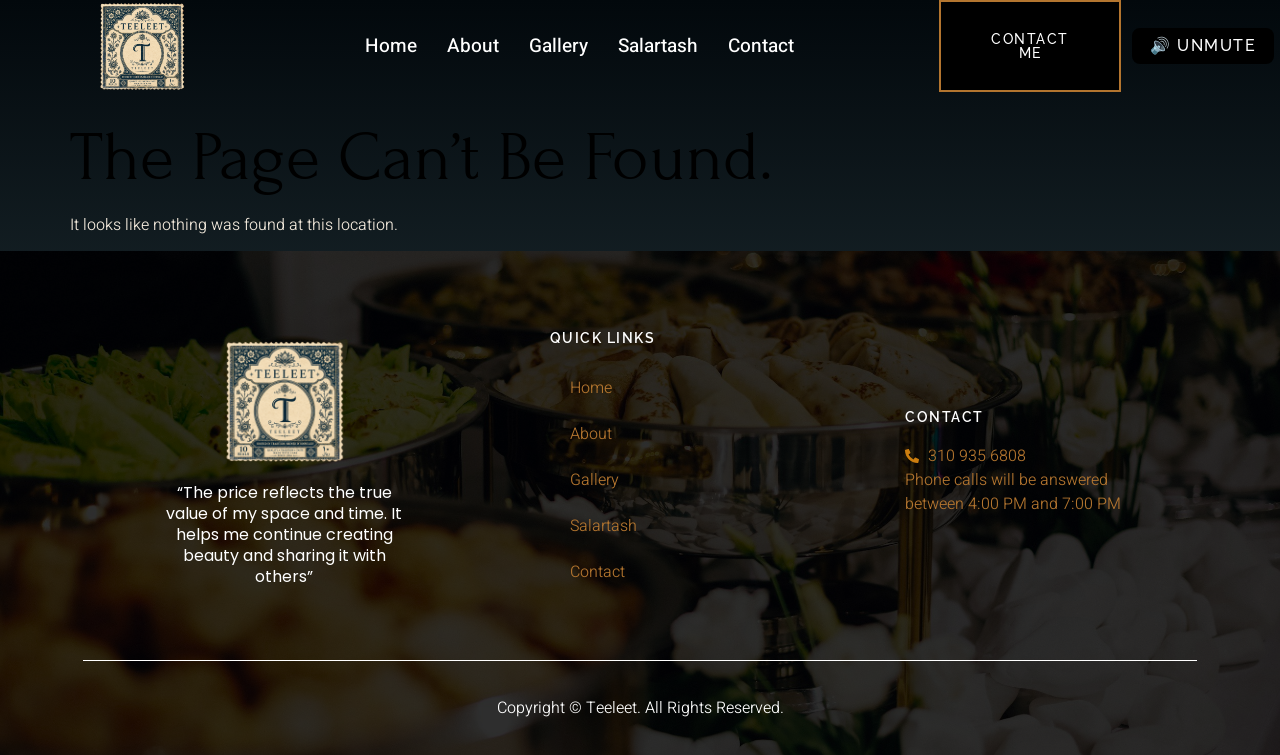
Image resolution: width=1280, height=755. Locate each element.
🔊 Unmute (1203, 45)
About (473, 46)
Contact (761, 46)
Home (391, 46)
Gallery (558, 46)
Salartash (658, 46)
